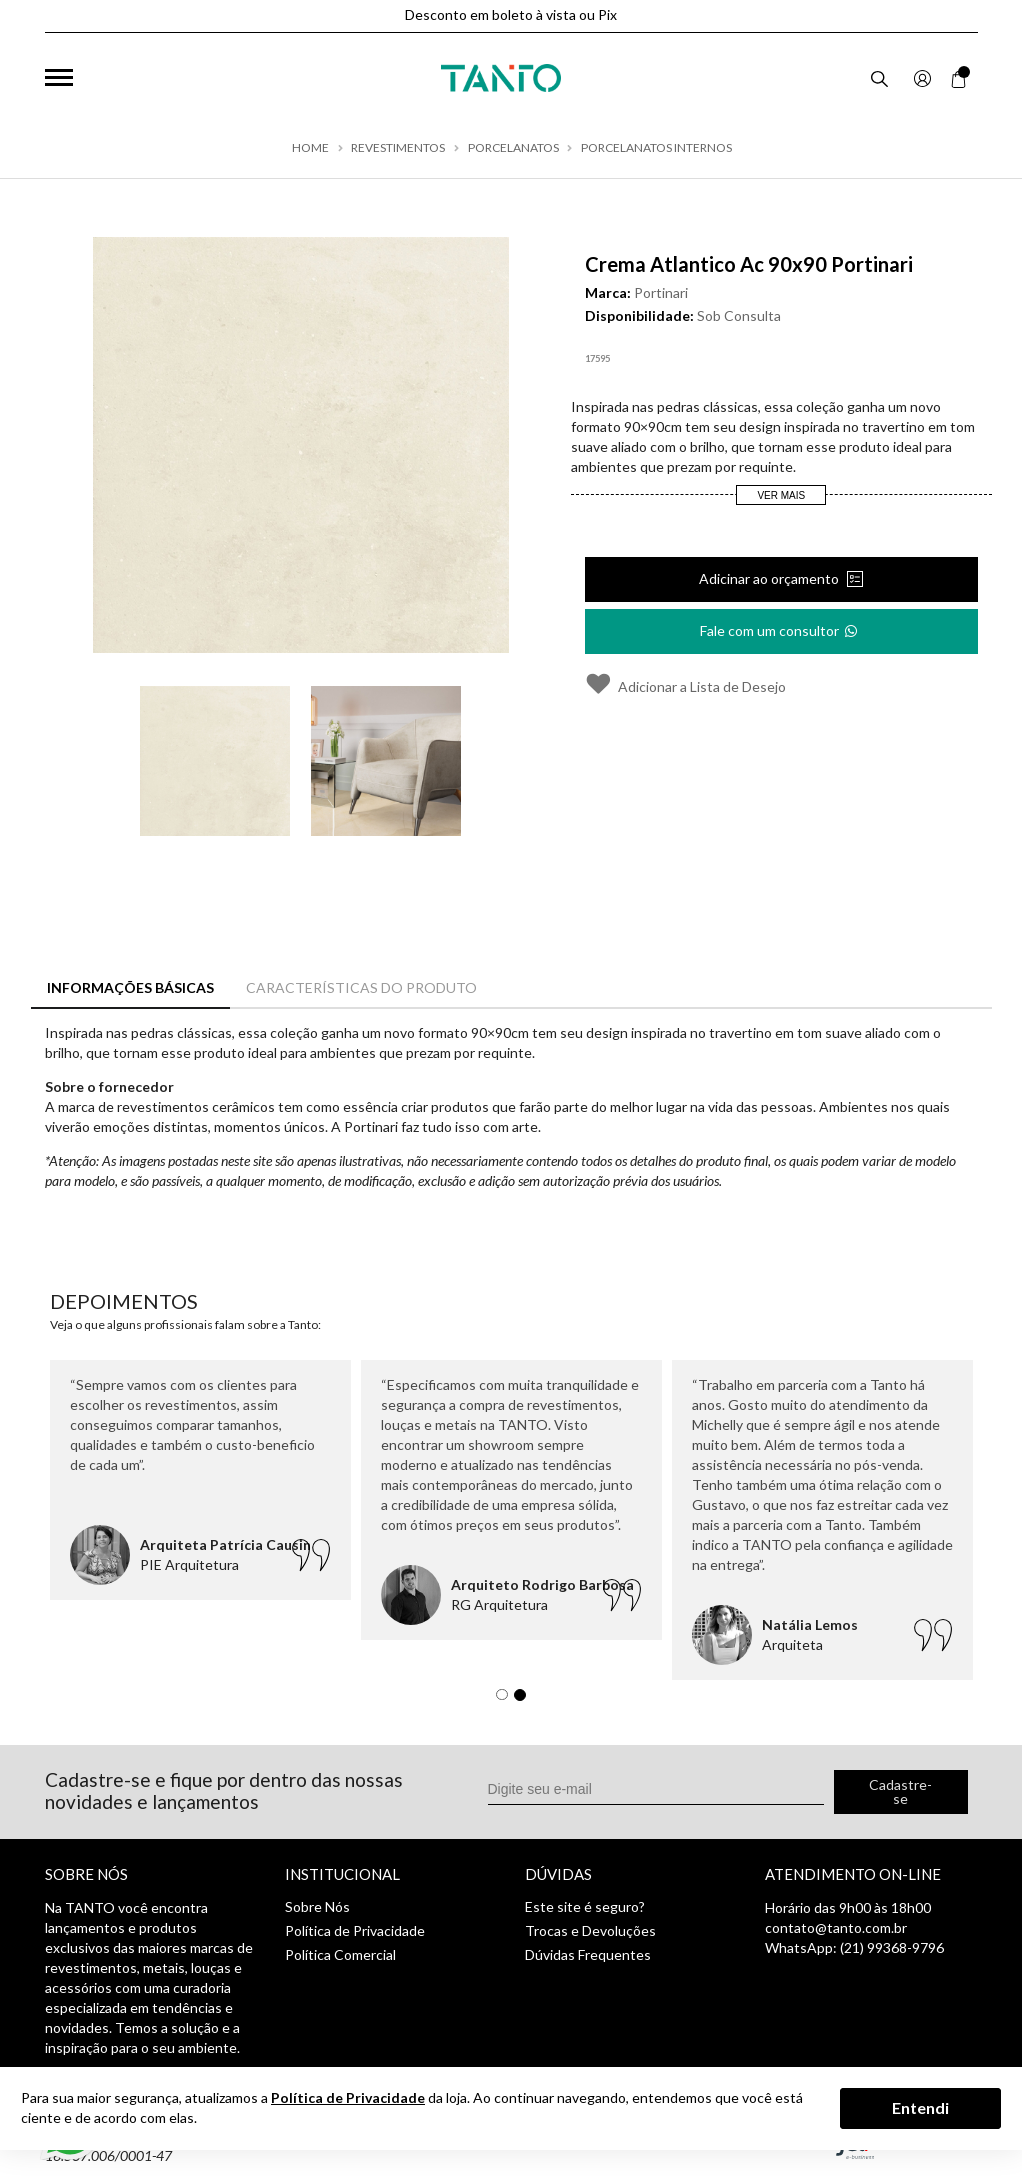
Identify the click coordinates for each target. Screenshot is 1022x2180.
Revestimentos (398, 148)
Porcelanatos (513, 148)
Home (310, 148)
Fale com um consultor (779, 624)
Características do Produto (361, 987)
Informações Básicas (130, 987)
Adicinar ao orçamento (770, 578)
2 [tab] (525, 1700)
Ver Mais (781, 495)
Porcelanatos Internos (656, 148)
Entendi (920, 2107)
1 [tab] (507, 1700)
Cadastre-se (900, 1791)
